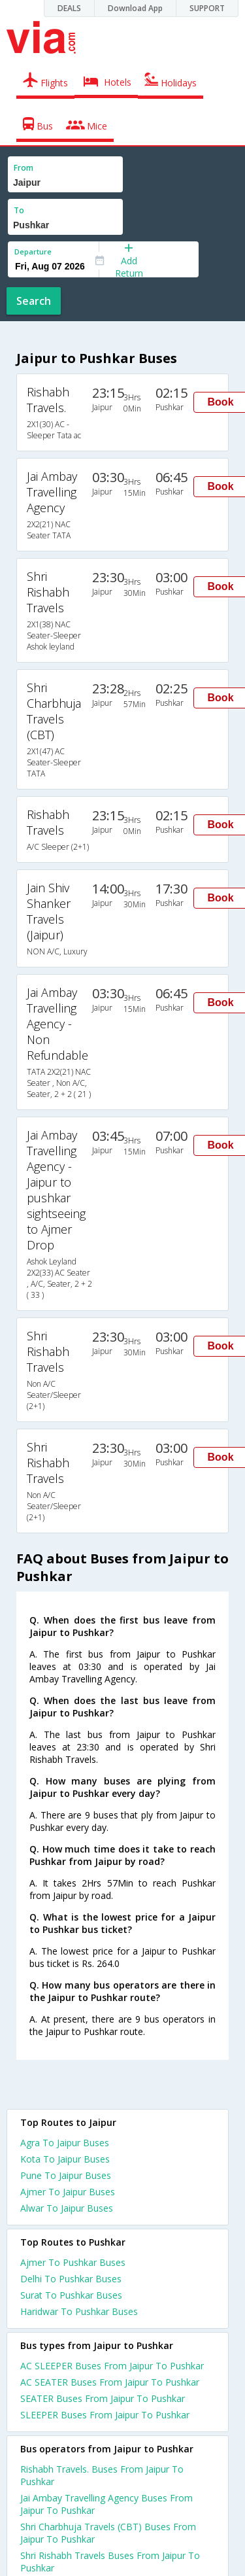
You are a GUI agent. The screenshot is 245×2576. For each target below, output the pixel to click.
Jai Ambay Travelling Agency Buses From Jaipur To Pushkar (106, 2504)
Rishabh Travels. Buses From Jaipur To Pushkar (102, 2475)
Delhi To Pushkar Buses (71, 2278)
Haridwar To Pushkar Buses (79, 2311)
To (19, 210)
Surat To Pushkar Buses (71, 2295)
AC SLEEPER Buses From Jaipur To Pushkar (112, 2365)
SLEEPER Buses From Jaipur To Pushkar (104, 2415)
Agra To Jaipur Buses (64, 2142)
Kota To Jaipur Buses (65, 2159)
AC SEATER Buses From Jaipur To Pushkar (109, 2382)
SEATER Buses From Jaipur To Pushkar (102, 2398)
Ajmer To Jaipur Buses (67, 2191)
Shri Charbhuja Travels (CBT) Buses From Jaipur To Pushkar (108, 2532)
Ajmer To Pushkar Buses (72, 2262)
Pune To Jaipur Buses (65, 2175)
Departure (33, 251)
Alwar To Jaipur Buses (66, 2208)
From (23, 167)
